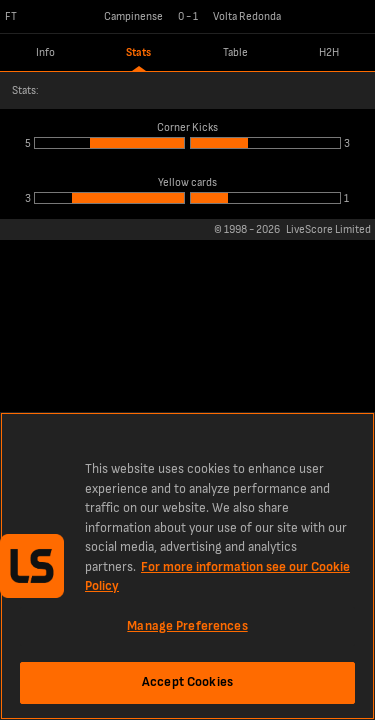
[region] (187, 566)
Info (45, 52)
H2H (329, 52)
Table (235, 52)
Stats (138, 52)
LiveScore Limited (328, 229)
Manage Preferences (187, 626)
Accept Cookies (187, 682)
